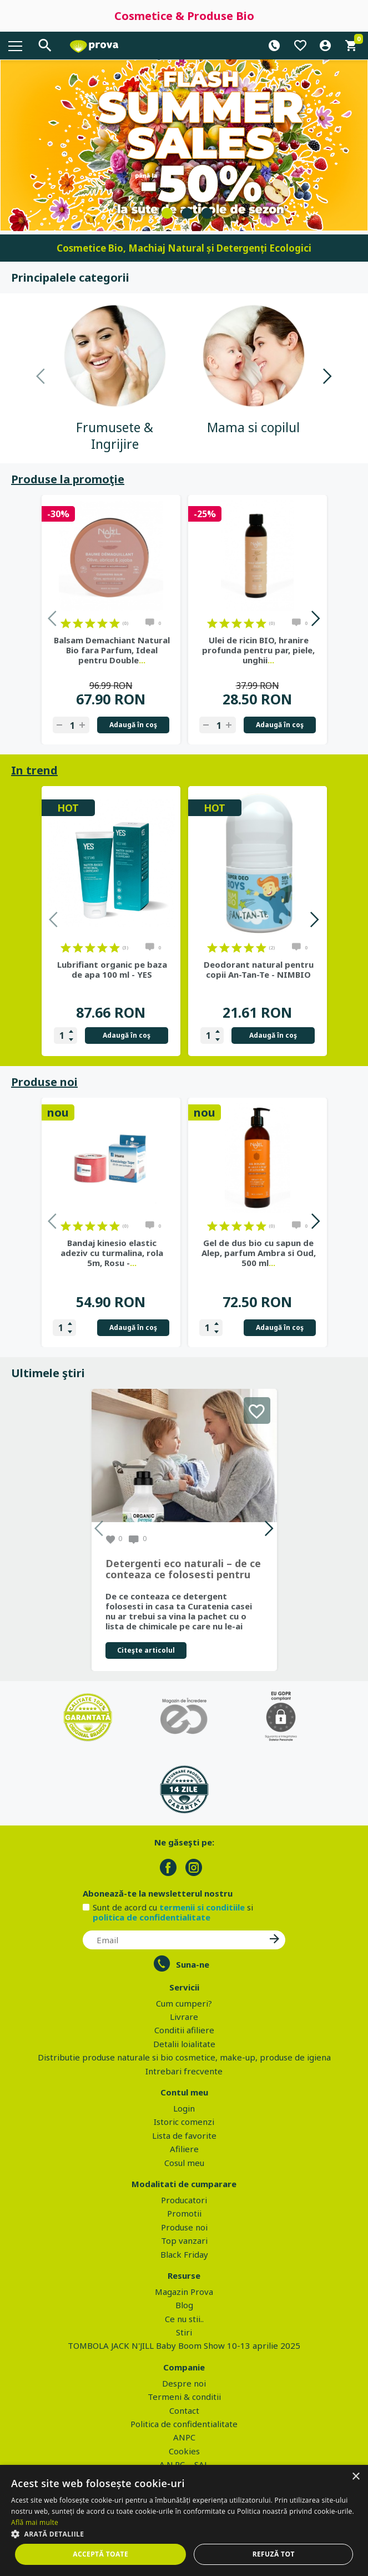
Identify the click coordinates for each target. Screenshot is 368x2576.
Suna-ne (192, 1964)
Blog (184, 2304)
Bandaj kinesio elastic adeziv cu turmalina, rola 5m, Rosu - (112, 1253)
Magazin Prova (184, 2291)
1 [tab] (167, 213)
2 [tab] (187, 213)
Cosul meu (184, 2162)
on (65, 623)
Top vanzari (184, 2240)
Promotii (184, 2213)
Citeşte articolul (146, 1650)
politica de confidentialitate (151, 1917)
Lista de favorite (184, 2135)
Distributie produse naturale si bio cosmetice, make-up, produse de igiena (184, 2057)
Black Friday (184, 2254)
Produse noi (44, 1081)
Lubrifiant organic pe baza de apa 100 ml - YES (112, 969)
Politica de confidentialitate (184, 2423)
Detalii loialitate (184, 2043)
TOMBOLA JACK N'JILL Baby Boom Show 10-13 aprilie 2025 (184, 2345)
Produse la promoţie (67, 479)
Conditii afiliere (184, 2029)
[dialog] (184, 2520)
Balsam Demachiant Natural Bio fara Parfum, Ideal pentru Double (112, 650)
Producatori (184, 2199)
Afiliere (184, 2148)
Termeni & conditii (184, 2396)
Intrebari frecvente (184, 2071)
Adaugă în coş (133, 724)
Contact (184, 2410)
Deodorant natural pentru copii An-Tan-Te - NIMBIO (259, 969)
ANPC (184, 2437)
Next (327, 378)
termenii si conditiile (202, 1907)
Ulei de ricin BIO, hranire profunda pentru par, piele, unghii (258, 650)
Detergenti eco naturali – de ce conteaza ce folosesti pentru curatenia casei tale (183, 1569)
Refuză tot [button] (274, 2554)
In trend (34, 770)
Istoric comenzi (184, 2121)
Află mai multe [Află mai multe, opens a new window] (34, 2522)
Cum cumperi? (184, 2003)
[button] (184, 2533)
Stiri (184, 2332)
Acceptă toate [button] (100, 2554)
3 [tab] (207, 213)
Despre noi (184, 2383)
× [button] (355, 2477)
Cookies (184, 2451)
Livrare (184, 2016)
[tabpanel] (184, 145)
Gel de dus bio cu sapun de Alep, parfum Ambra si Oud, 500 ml (258, 1253)
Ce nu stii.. (184, 2318)
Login (184, 2108)
